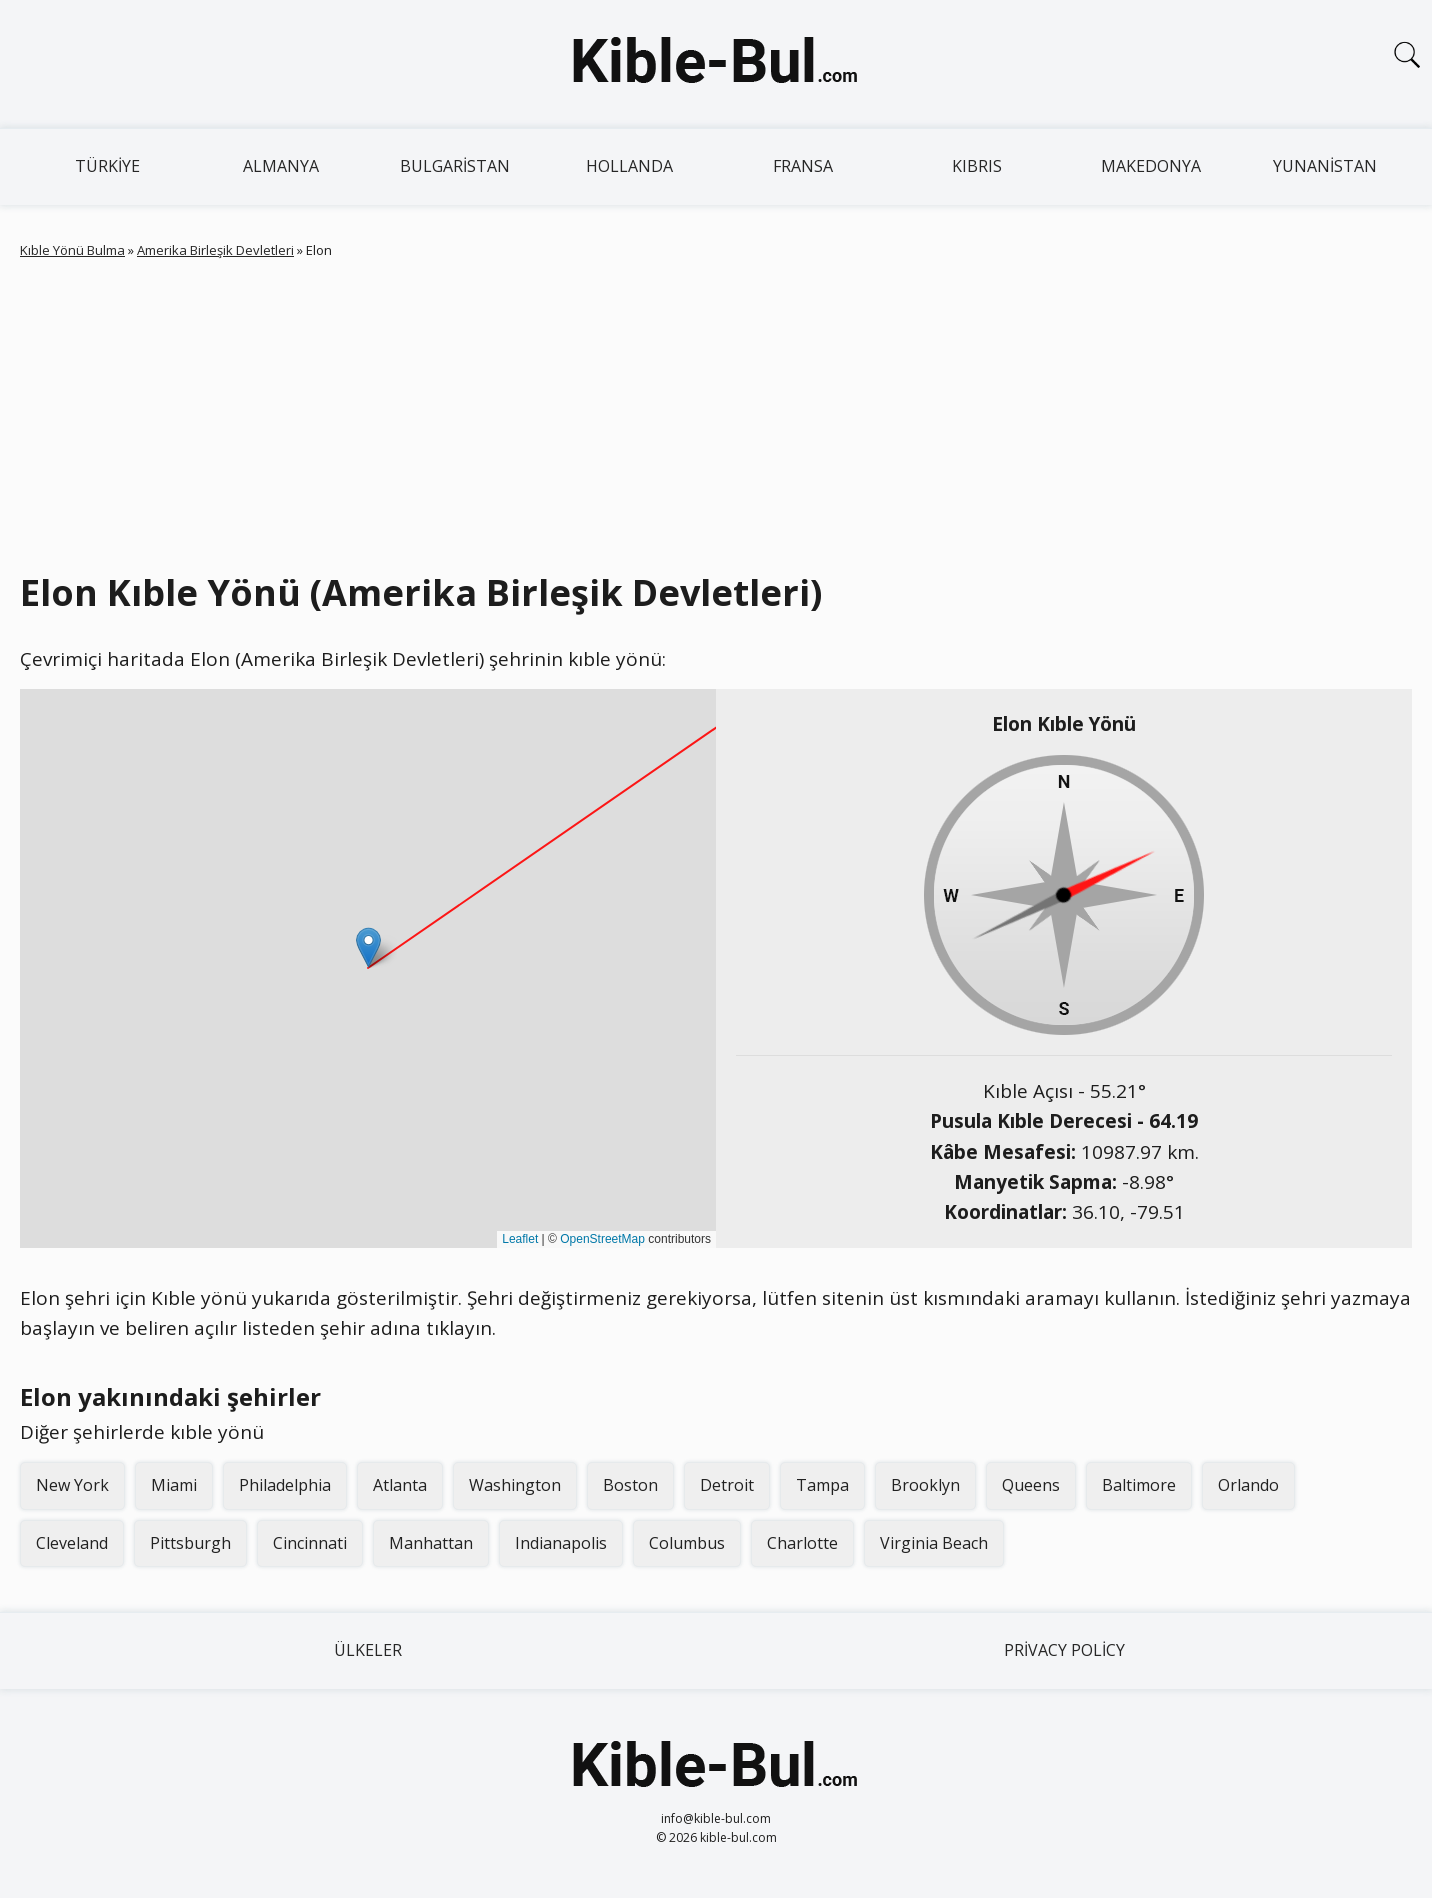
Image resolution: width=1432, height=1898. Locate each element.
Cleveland (72, 1543)
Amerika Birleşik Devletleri (215, 250)
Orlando (1248, 1485)
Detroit (727, 1485)
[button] (368, 947)
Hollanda (629, 166)
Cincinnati (310, 1543)
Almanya (281, 166)
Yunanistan (1325, 166)
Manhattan (431, 1543)
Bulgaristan (455, 166)
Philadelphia (285, 1485)
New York (72, 1485)
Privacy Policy (1064, 1650)
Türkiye (107, 166)
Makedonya (1151, 166)
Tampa (822, 1485)
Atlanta (400, 1485)
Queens (1031, 1485)
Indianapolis (561, 1543)
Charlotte (802, 1543)
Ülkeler (368, 1650)
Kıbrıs (977, 166)
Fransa (803, 166)
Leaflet (520, 1239)
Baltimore (1139, 1485)
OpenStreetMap (602, 1239)
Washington (515, 1485)
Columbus (687, 1543)
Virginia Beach (934, 1543)
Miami (174, 1485)
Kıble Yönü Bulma (72, 250)
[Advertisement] (716, 411)
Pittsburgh (190, 1543)
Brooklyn (925, 1485)
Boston (630, 1485)
